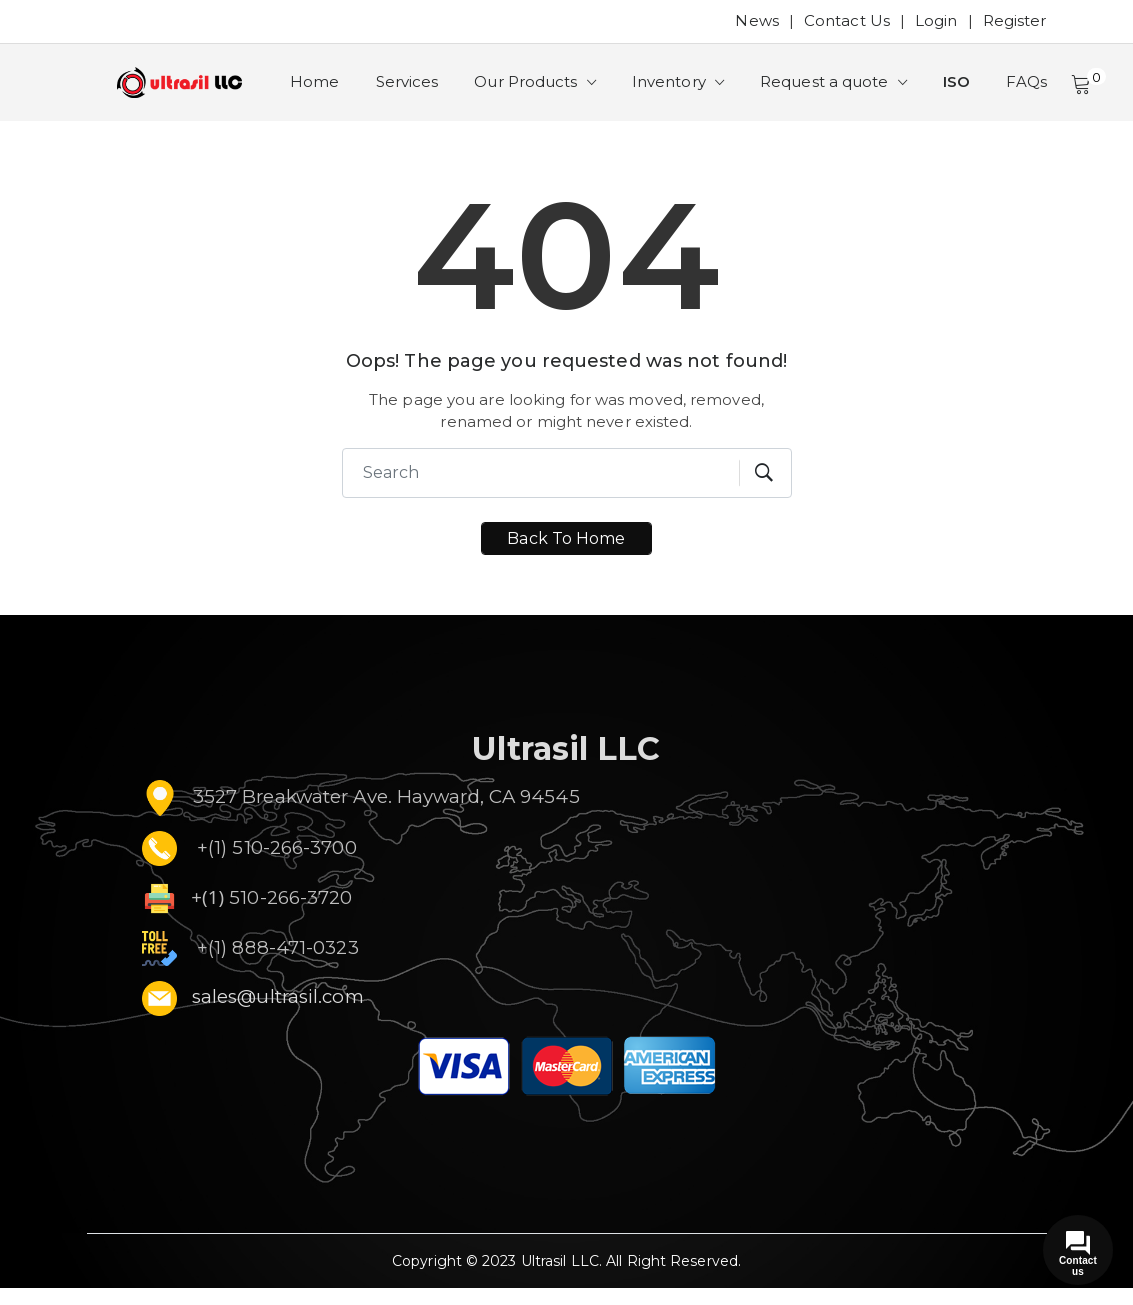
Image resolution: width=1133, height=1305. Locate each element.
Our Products (535, 90)
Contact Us (847, 20)
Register (1015, 20)
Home (316, 90)
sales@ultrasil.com (278, 1013)
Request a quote (839, 90)
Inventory (681, 90)
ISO (972, 90)
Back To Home (566, 555)
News (756, 20)
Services (411, 90)
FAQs (1045, 90)
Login (936, 20)
